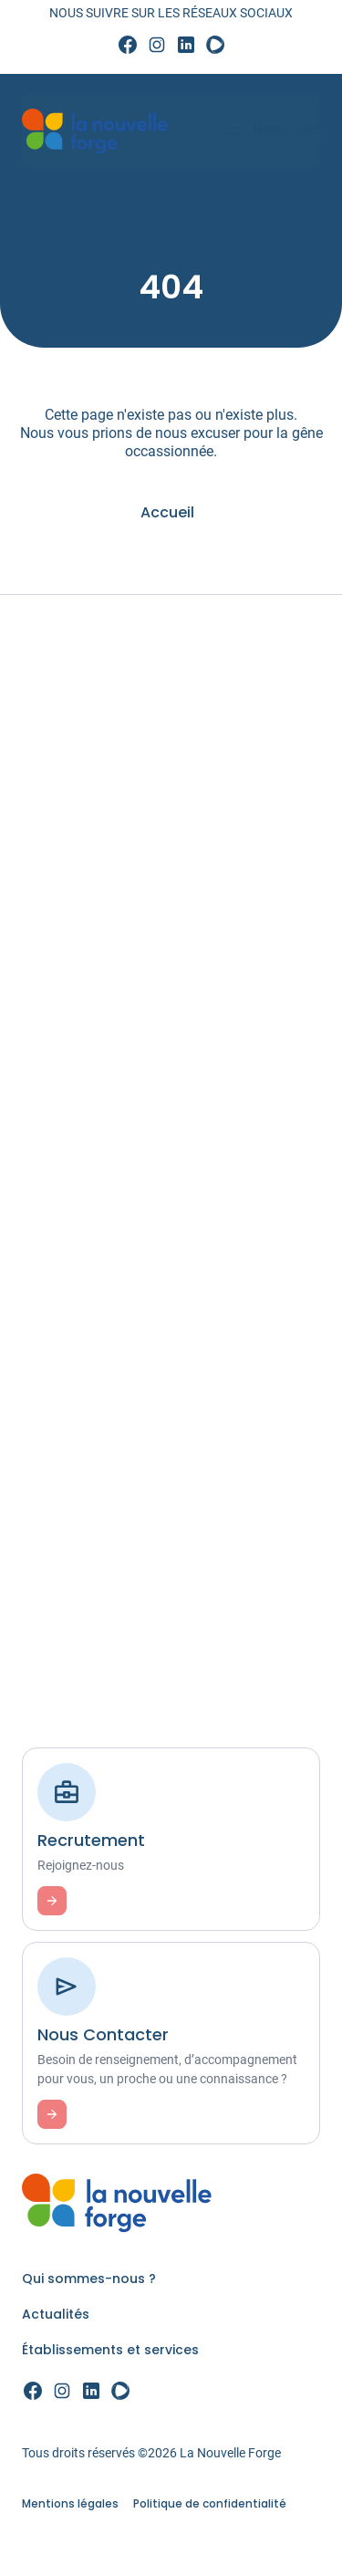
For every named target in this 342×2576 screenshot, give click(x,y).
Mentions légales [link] (70, 2503)
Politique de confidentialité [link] (209, 2503)
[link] (128, 45)
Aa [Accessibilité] (304, 129)
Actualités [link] (55, 2314)
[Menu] (247, 131)
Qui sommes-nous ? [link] (89, 2278)
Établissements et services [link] (110, 2350)
